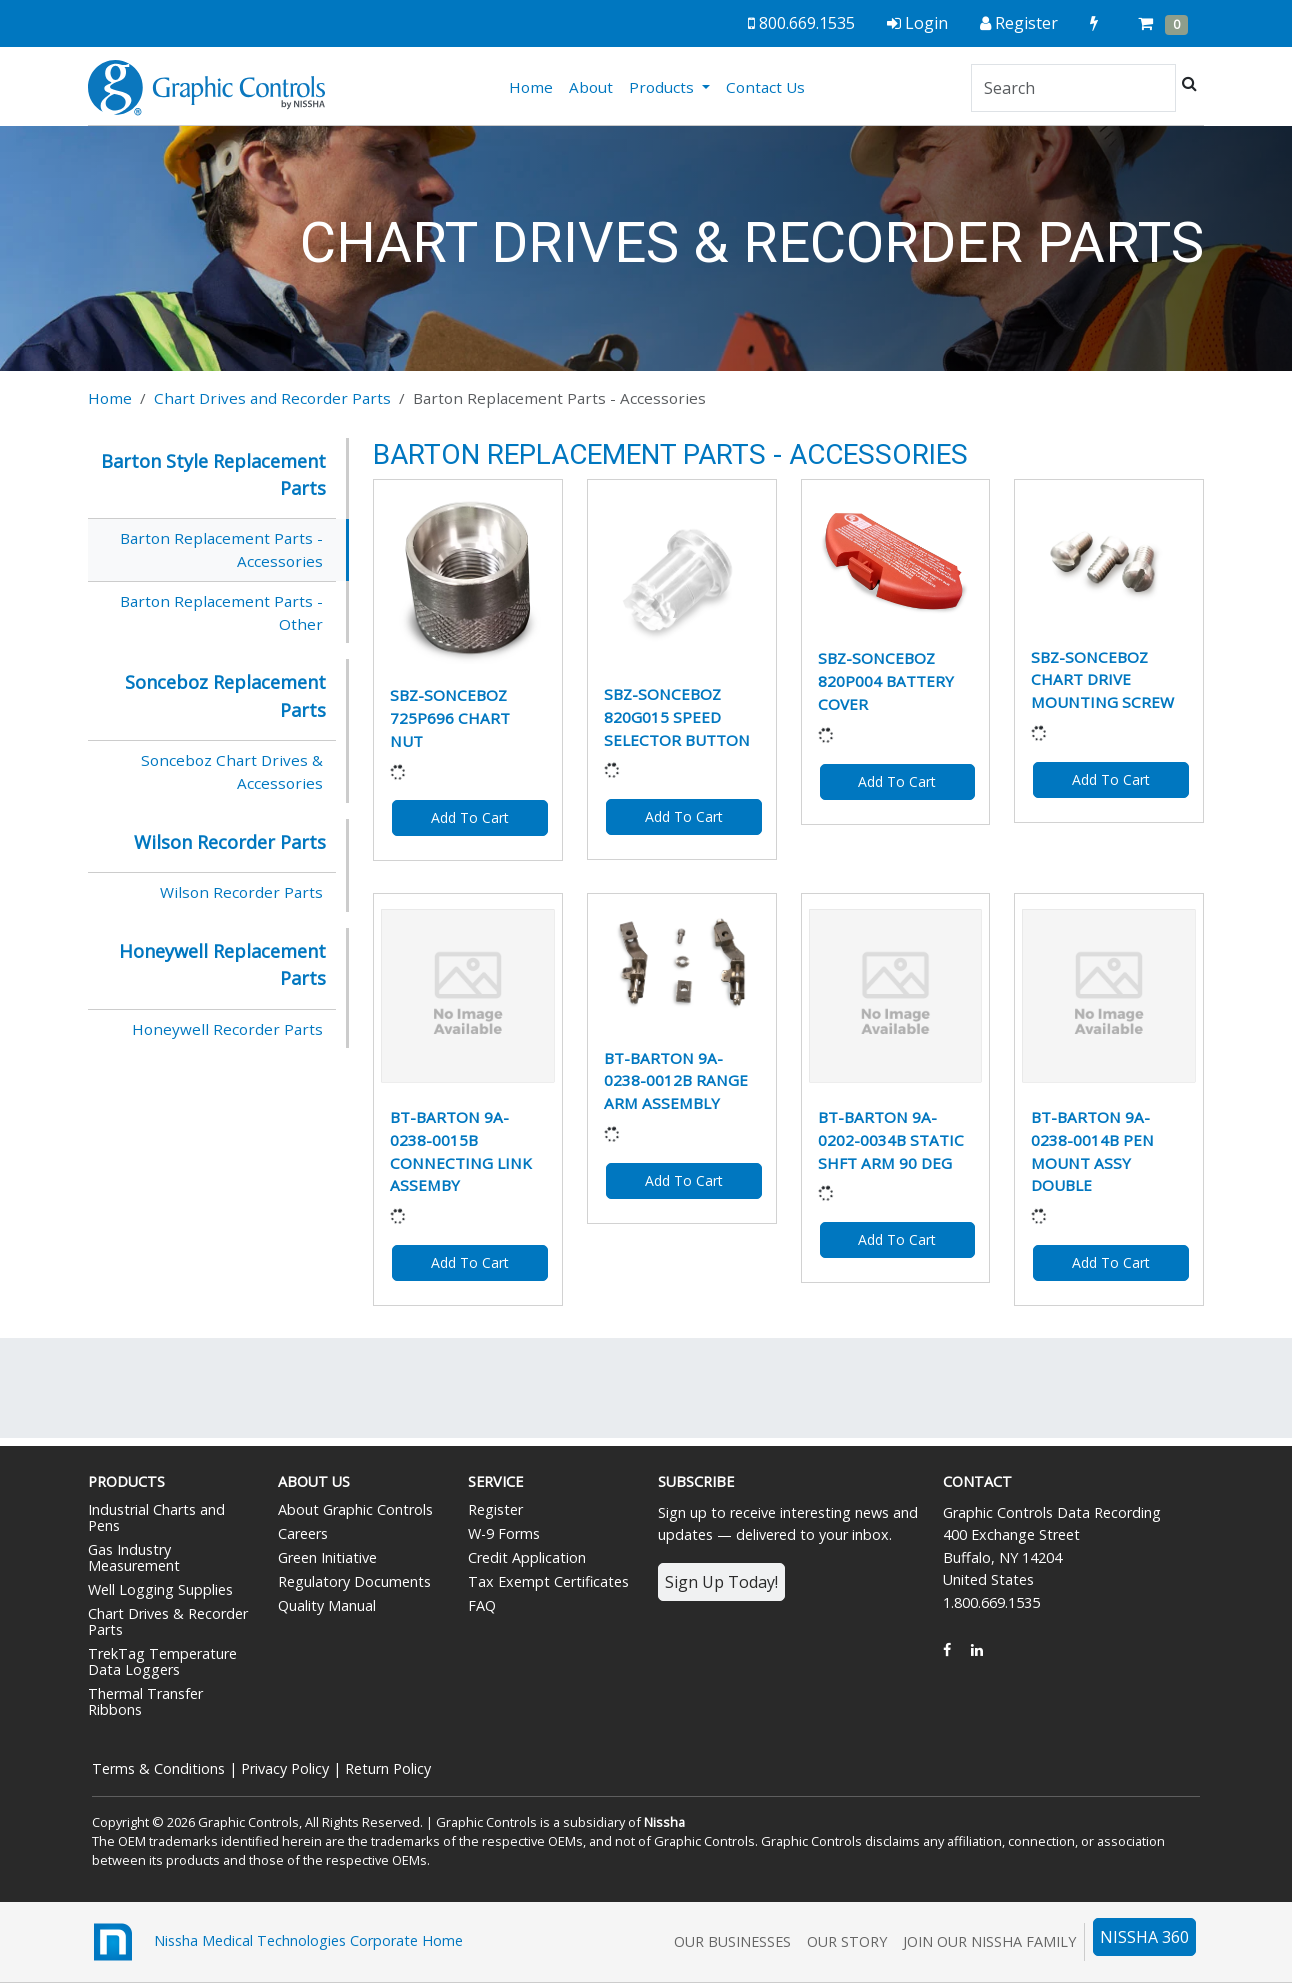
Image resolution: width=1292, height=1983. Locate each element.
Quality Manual (327, 1605)
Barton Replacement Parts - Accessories (221, 549)
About (591, 87)
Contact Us (765, 87)
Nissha (664, 1822)
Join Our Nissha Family (989, 1941)
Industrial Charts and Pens (156, 1517)
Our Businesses (732, 1941)
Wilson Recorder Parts (241, 892)
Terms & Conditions (158, 1768)
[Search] (1073, 88)
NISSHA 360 (1144, 1937)
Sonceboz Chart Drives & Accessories (232, 771)
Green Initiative (327, 1557)
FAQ (482, 1605)
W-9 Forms (504, 1533)
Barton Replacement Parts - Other (221, 612)
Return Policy (388, 1768)
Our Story (847, 1941)
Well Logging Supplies (160, 1589)
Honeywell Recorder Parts (227, 1029)
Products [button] (663, 87)
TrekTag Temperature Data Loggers (162, 1661)
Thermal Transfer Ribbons (145, 1701)
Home (535, 86)
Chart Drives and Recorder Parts (272, 398)
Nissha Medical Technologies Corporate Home (275, 1942)
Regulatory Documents (354, 1581)
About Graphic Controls (355, 1509)
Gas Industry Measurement (134, 1557)
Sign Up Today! (721, 1582)
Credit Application (527, 1557)
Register (495, 1509)
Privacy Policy (285, 1768)
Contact (977, 1481)
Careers (303, 1533)
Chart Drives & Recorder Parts (168, 1621)
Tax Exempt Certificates (548, 1581)
